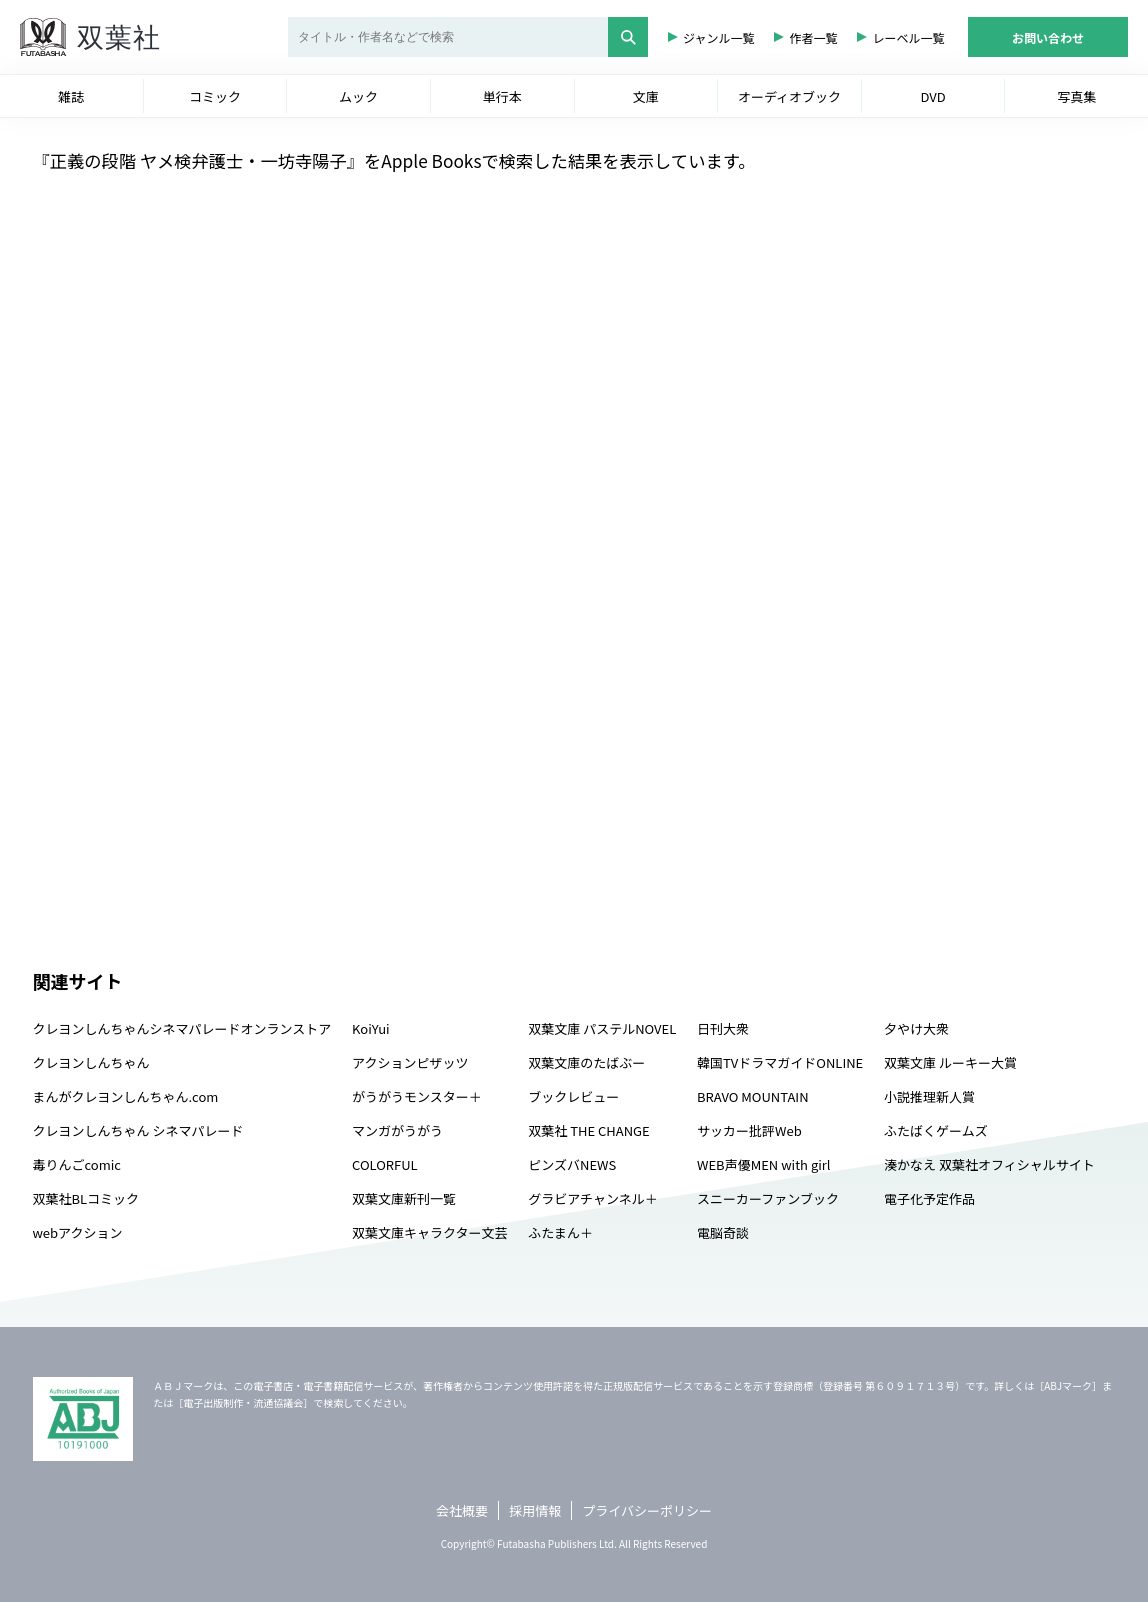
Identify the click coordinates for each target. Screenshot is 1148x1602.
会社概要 (462, 1510)
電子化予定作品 (929, 1198)
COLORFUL (385, 1164)
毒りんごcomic (77, 1164)
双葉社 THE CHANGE (588, 1130)
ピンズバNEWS (572, 1164)
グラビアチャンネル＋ (592, 1198)
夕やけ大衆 (916, 1028)
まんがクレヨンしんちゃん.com (126, 1096)
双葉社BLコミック (86, 1198)
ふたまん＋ (560, 1232)
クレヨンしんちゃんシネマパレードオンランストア (182, 1028)
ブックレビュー (573, 1096)
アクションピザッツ (410, 1062)
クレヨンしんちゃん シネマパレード (138, 1130)
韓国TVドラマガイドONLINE (780, 1062)
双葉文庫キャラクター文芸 (429, 1232)
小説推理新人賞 (929, 1096)
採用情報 (535, 1510)
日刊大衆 (723, 1028)
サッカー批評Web (749, 1130)
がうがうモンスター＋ (417, 1096)
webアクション (78, 1232)
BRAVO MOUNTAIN (752, 1096)
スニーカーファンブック (768, 1198)
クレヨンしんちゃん (91, 1062)
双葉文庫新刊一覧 (404, 1198)
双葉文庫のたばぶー (586, 1062)
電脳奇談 (723, 1232)
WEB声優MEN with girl (763, 1164)
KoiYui (371, 1028)
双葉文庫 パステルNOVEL (602, 1028)
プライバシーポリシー (647, 1510)
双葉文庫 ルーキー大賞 (950, 1062)
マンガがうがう (397, 1130)
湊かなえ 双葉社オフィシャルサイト (989, 1164)
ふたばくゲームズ (936, 1130)
